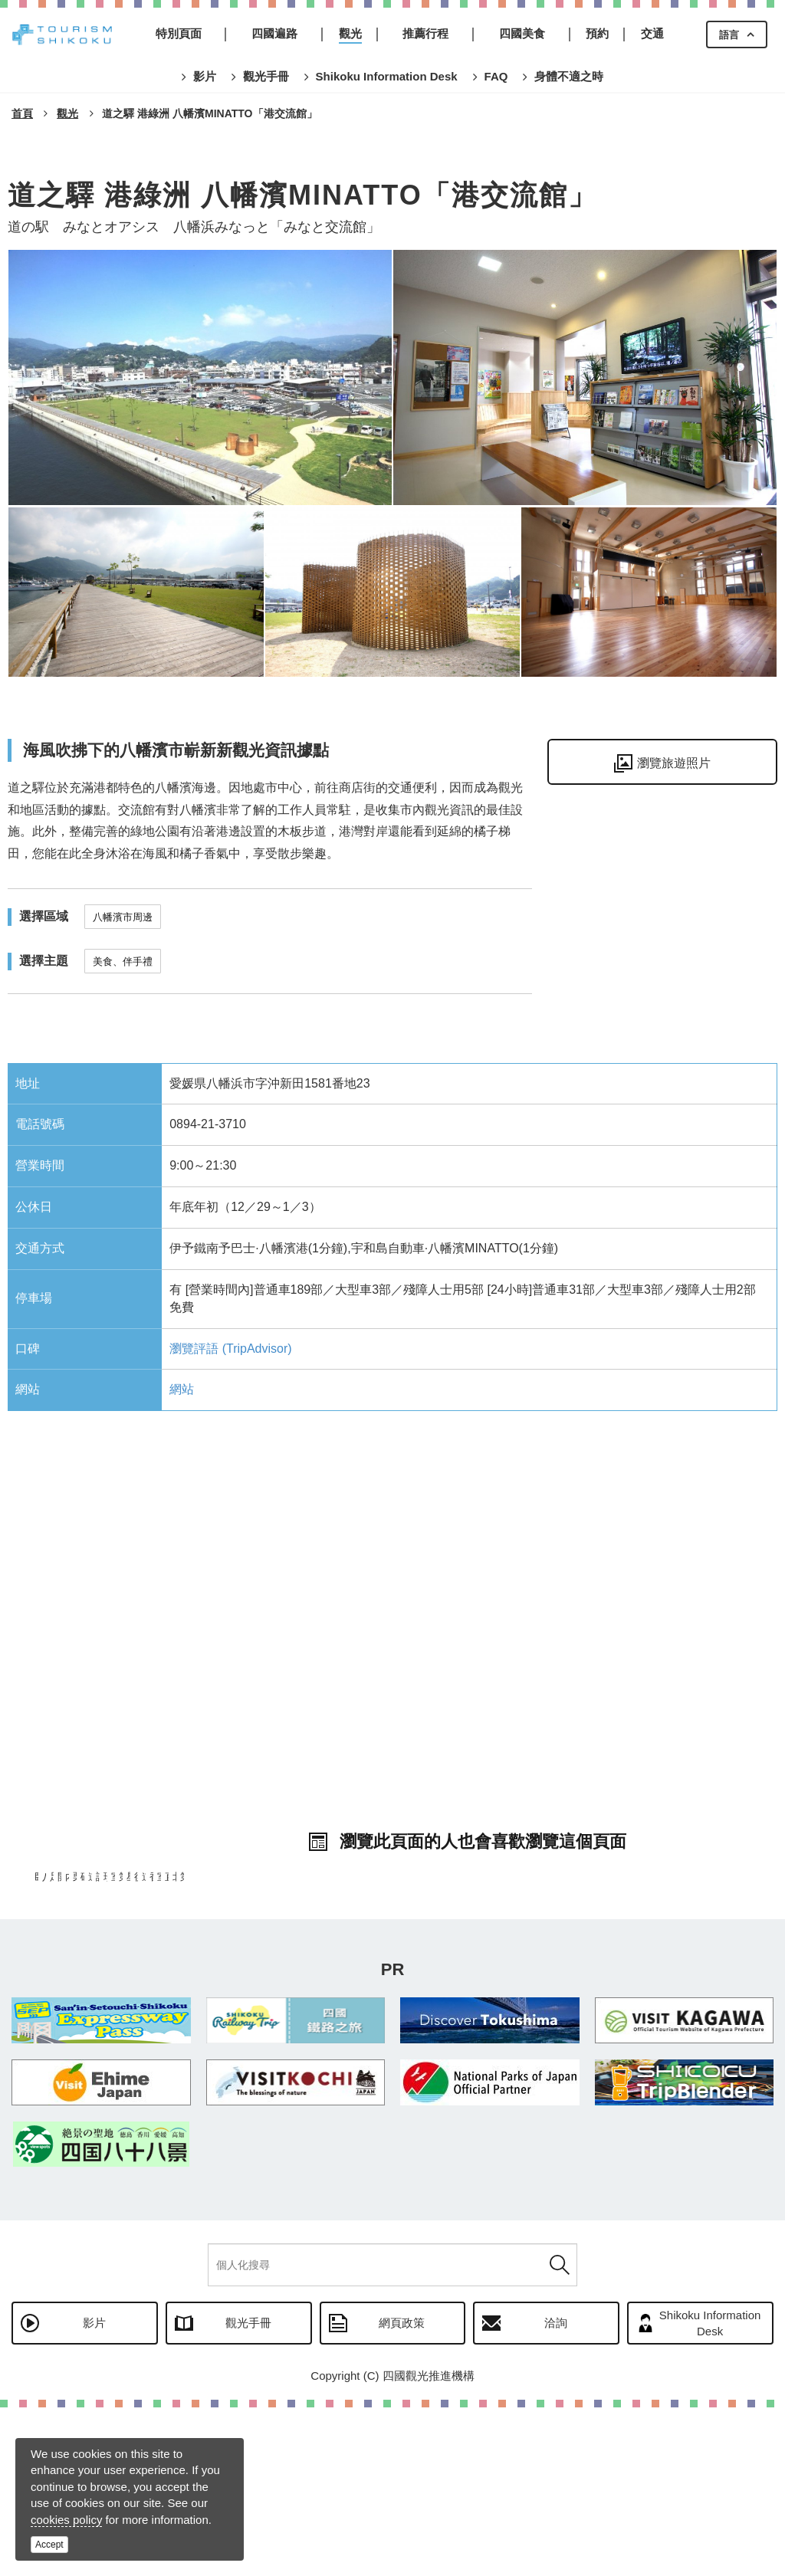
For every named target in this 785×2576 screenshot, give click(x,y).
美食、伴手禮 (123, 961)
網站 (181, 1389)
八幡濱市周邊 (123, 917)
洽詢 (555, 2491)
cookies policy (66, 2519)
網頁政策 (402, 2491)
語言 (729, 35)
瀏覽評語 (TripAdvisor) (230, 1348)
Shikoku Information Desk (710, 2491)
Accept (49, 2544)
